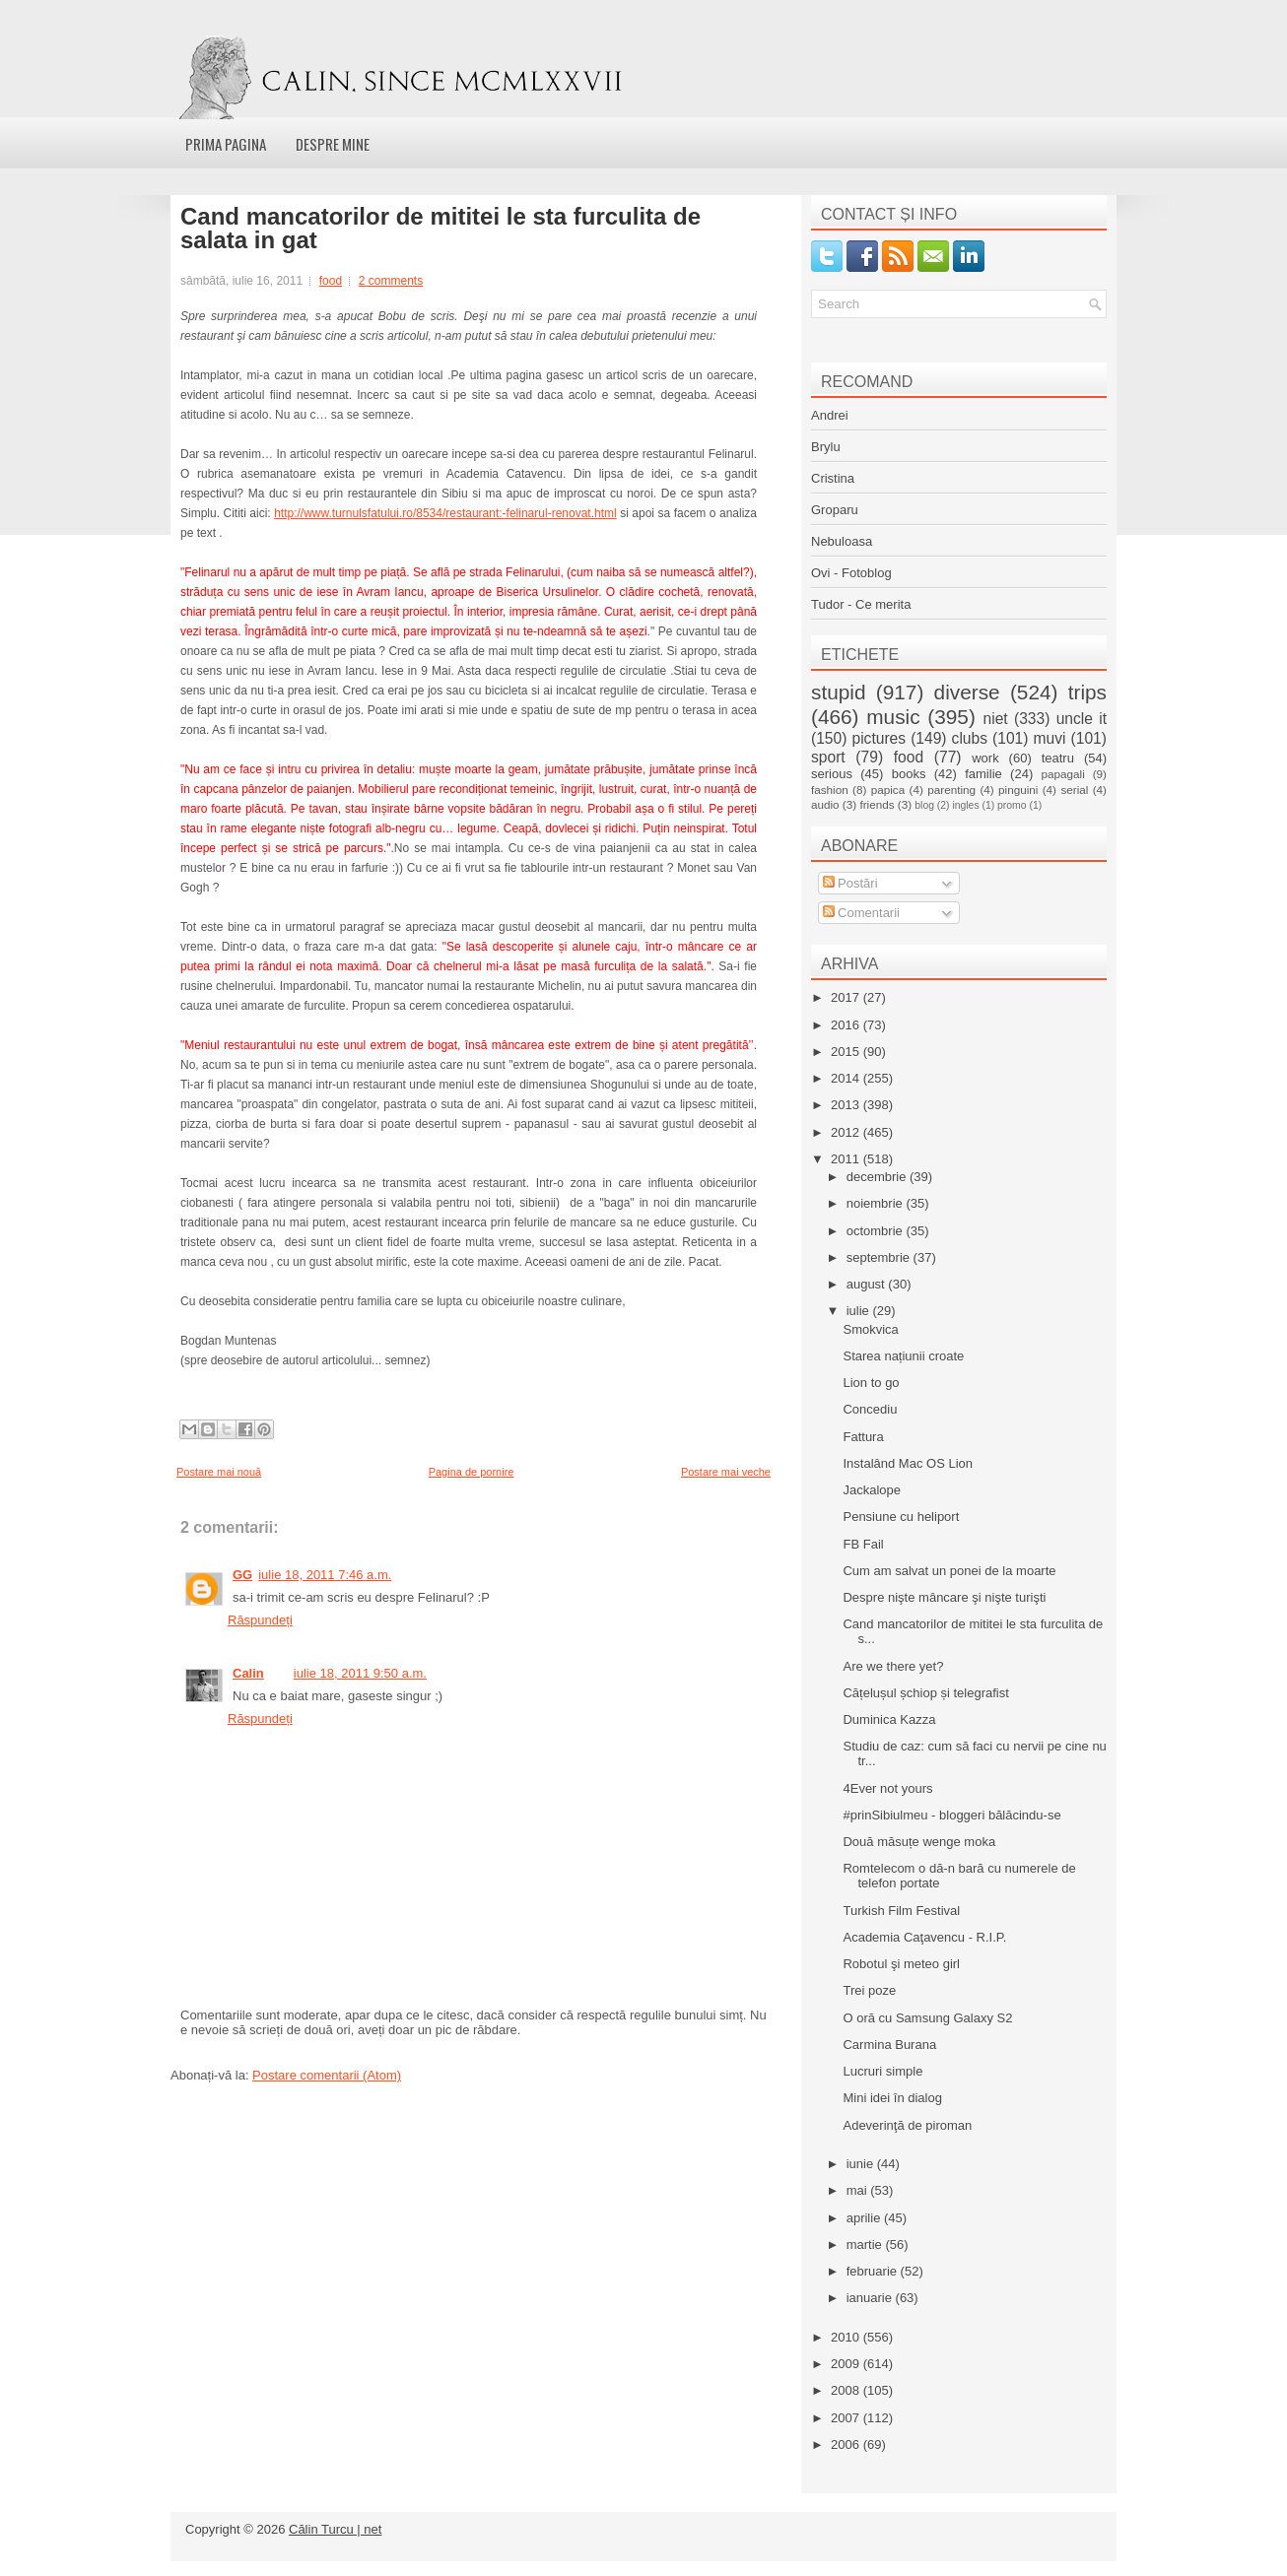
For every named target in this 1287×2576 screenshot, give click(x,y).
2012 (847, 1132)
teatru (1058, 758)
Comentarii (861, 912)
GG (242, 1574)
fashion (829, 789)
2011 (847, 1159)
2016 (847, 1025)
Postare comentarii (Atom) (326, 2075)
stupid (838, 692)
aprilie (865, 2218)
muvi (1050, 738)
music (892, 716)
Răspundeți (260, 1620)
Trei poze (869, 1990)
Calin (248, 1673)
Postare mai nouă (218, 1472)
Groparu (834, 509)
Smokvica (870, 1329)
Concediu (870, 1409)
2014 (847, 1078)
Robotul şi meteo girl (901, 1963)
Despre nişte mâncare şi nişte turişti (944, 1597)
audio (825, 804)
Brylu (826, 446)
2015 (847, 1051)
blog (924, 805)
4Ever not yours (887, 1788)
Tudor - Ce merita (861, 604)
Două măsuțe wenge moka (919, 1841)
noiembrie (877, 1203)
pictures (878, 738)
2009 (847, 2363)
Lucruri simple (882, 2071)
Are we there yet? (893, 1666)
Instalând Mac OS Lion (908, 1463)
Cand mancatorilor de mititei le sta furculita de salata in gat (440, 228)
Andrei (829, 415)
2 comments (391, 281)
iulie (860, 1310)
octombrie (877, 1230)
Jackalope (872, 1490)
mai (859, 2190)
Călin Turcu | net (335, 2529)
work (985, 758)
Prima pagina (225, 144)
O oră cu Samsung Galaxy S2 (927, 2018)
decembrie (878, 1176)
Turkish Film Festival (901, 1910)
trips (1087, 692)
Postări (850, 883)
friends (876, 804)
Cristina (832, 478)
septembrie (880, 1257)
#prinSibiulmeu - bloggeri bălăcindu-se (951, 1815)
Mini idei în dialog (892, 2097)
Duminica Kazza (889, 1719)
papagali (1063, 773)
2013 (847, 1104)
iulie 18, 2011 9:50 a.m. (360, 1673)
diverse (967, 692)
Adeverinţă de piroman (907, 2125)
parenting (951, 789)
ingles (965, 805)
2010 (847, 2337)
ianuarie (871, 2297)
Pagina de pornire (471, 1472)
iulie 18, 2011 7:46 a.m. (324, 1574)
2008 (847, 2390)
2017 (847, 997)
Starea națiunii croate (903, 1356)
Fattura (863, 1436)
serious (831, 773)
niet (995, 718)
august (868, 1284)
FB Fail (863, 1544)
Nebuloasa (841, 541)
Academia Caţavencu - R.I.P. (924, 1937)
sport (828, 757)
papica (888, 789)
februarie (874, 2271)
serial (1074, 789)
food (330, 281)
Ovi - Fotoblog (851, 572)
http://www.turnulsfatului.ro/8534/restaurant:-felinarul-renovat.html (445, 513)
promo (1011, 805)
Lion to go (871, 1382)
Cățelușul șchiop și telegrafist (925, 1692)
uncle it (1081, 718)
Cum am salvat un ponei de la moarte (949, 1570)
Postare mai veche (726, 1472)
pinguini (1018, 789)
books (909, 773)
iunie (862, 2163)
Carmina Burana (889, 2044)
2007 (847, 2418)
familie (983, 773)
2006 (847, 2444)
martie (866, 2244)
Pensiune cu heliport (901, 1516)
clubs (969, 738)
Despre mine (333, 144)
